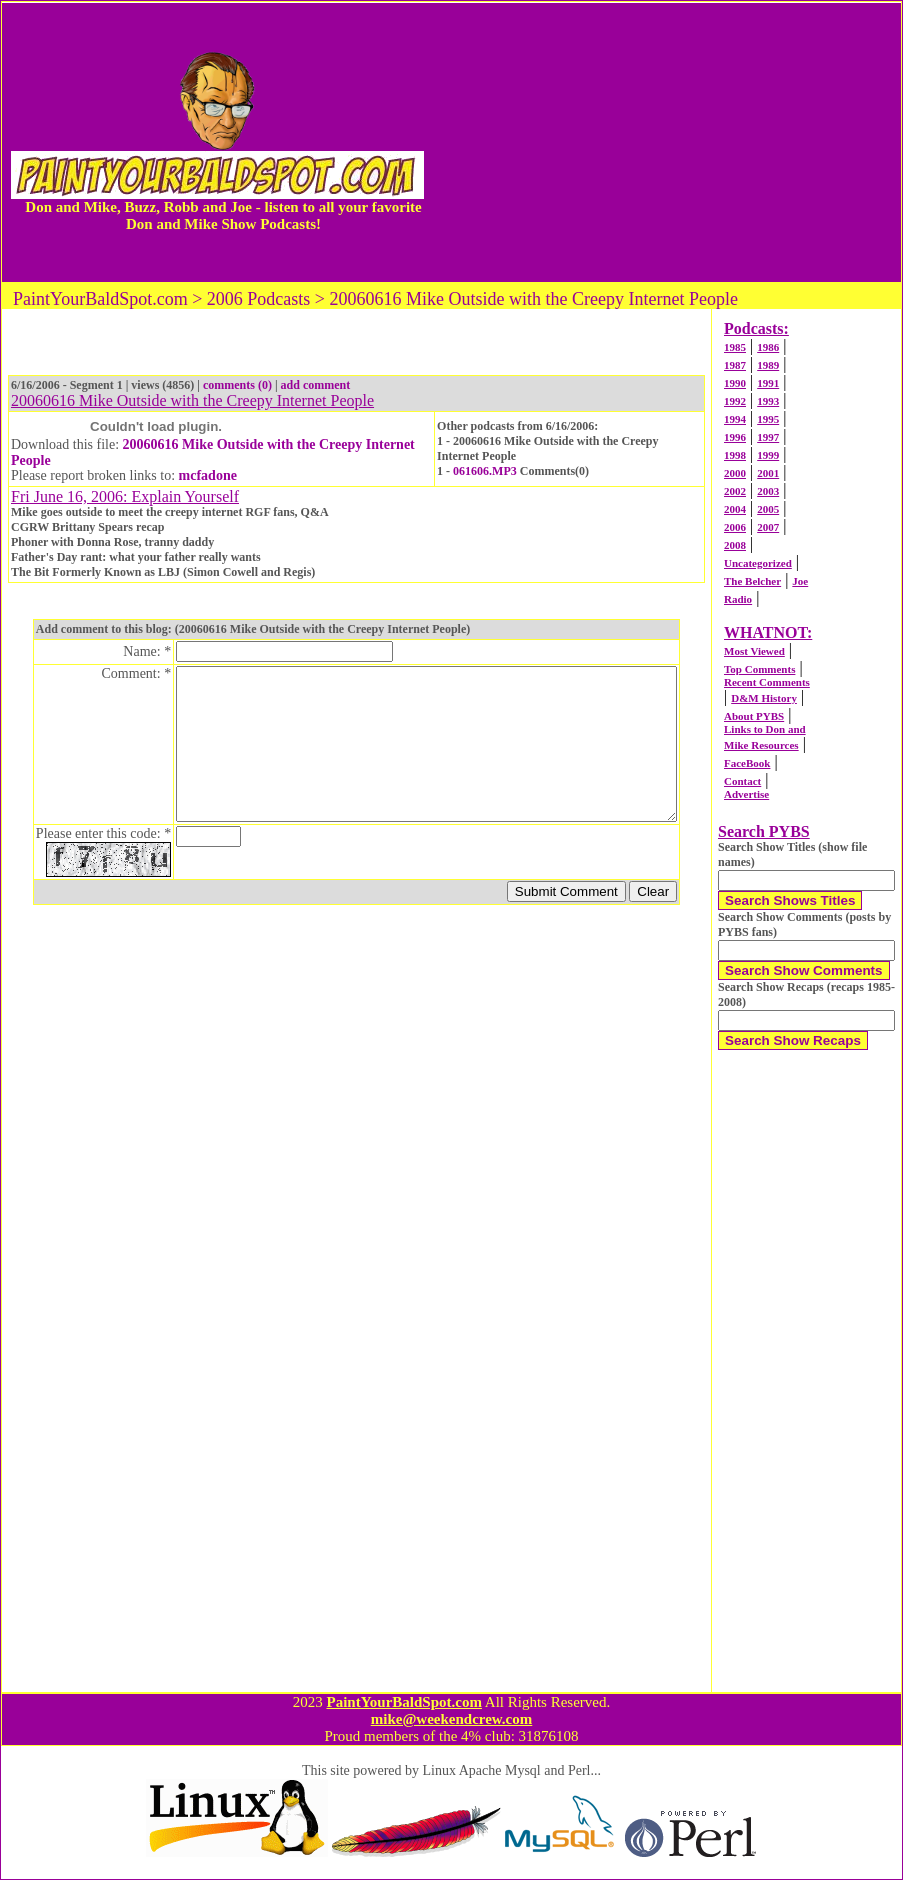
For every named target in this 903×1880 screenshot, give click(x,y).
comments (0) (237, 385)
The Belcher (752, 581)
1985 (735, 347)
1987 (735, 365)
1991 (768, 383)
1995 (768, 419)
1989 (768, 365)
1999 (768, 455)
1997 (768, 437)
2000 (735, 473)
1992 (735, 401)
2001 (768, 473)
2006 (735, 527)
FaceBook (747, 763)
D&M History (764, 698)
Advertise (746, 794)
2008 (735, 545)
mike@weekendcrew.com (452, 1719)
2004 (735, 509)
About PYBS (754, 716)
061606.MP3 (485, 471)
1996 (735, 437)
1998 (735, 455)
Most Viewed (754, 651)
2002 (735, 491)
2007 (768, 527)
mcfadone (208, 475)
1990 (735, 383)
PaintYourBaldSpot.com (403, 1702)
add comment (316, 385)
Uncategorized (758, 563)
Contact (742, 781)
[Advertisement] (667, 142)
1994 (735, 419)
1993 (768, 401)
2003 (768, 491)
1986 (768, 347)
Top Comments (759, 669)
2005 (768, 509)
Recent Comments (767, 682)
